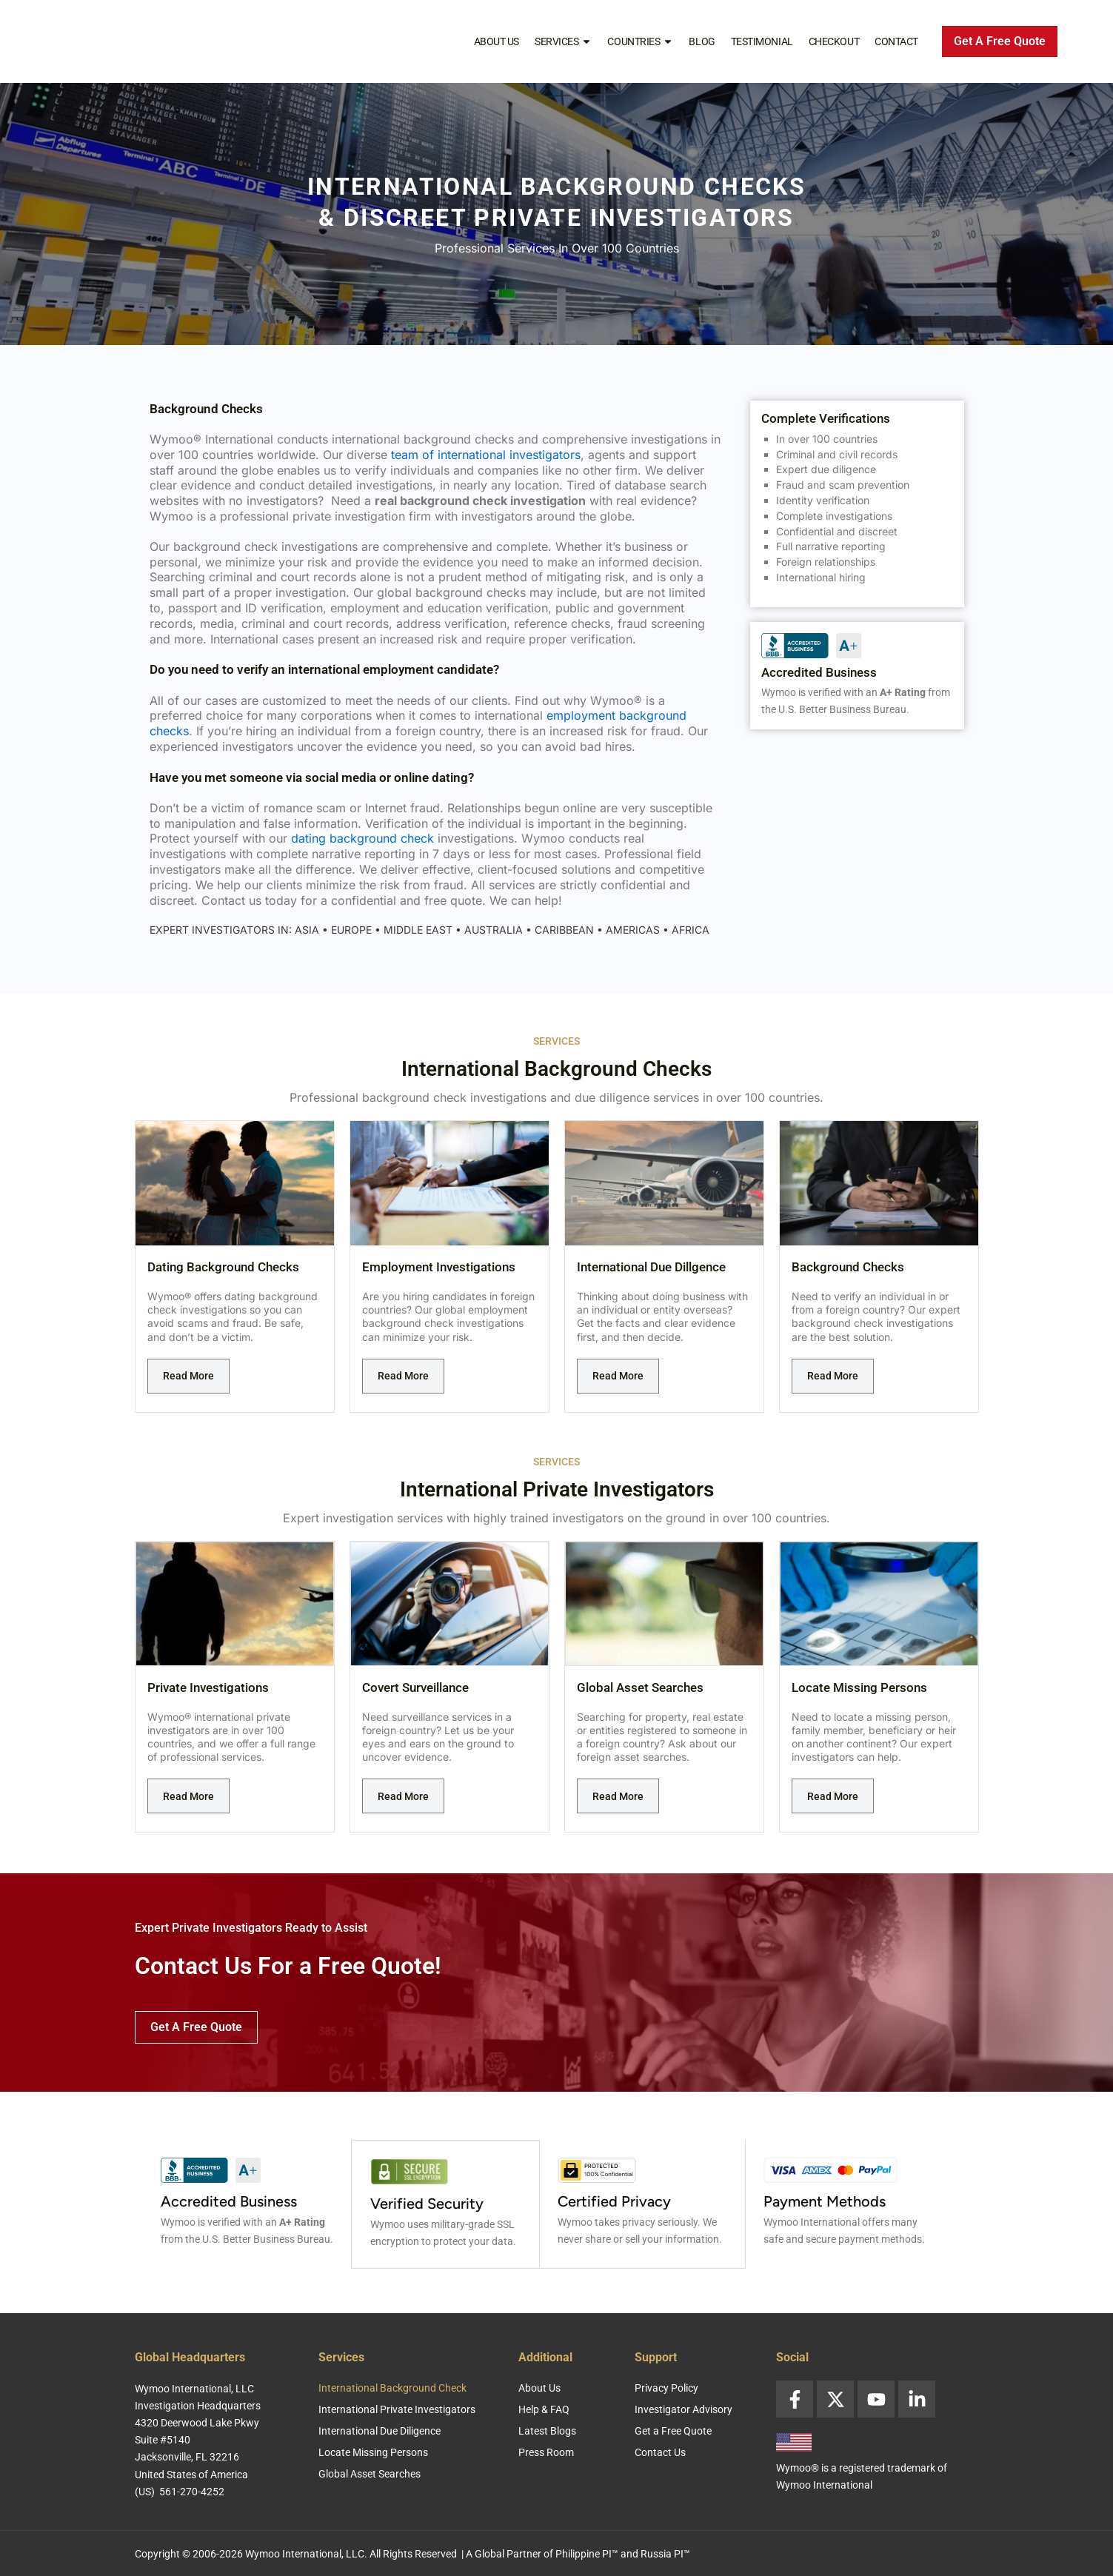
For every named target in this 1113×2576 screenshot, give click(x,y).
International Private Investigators (396, 2408)
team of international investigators (486, 454)
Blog (702, 41)
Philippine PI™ (586, 2552)
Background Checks (848, 1266)
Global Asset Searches (640, 1687)
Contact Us (660, 2451)
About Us (496, 41)
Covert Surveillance (415, 1687)
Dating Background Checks (223, 1266)
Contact (896, 41)
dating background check (362, 838)
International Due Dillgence (651, 1266)
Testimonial (762, 41)
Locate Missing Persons (859, 1687)
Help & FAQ (543, 2408)
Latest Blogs (547, 2429)
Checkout (834, 41)
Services (563, 41)
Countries (640, 41)
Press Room (546, 2451)
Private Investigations (208, 1687)
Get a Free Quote (673, 2429)
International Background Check (392, 2386)
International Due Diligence (379, 2429)
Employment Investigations (438, 1266)
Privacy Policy (666, 2386)
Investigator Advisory (683, 2408)
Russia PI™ (665, 2552)
